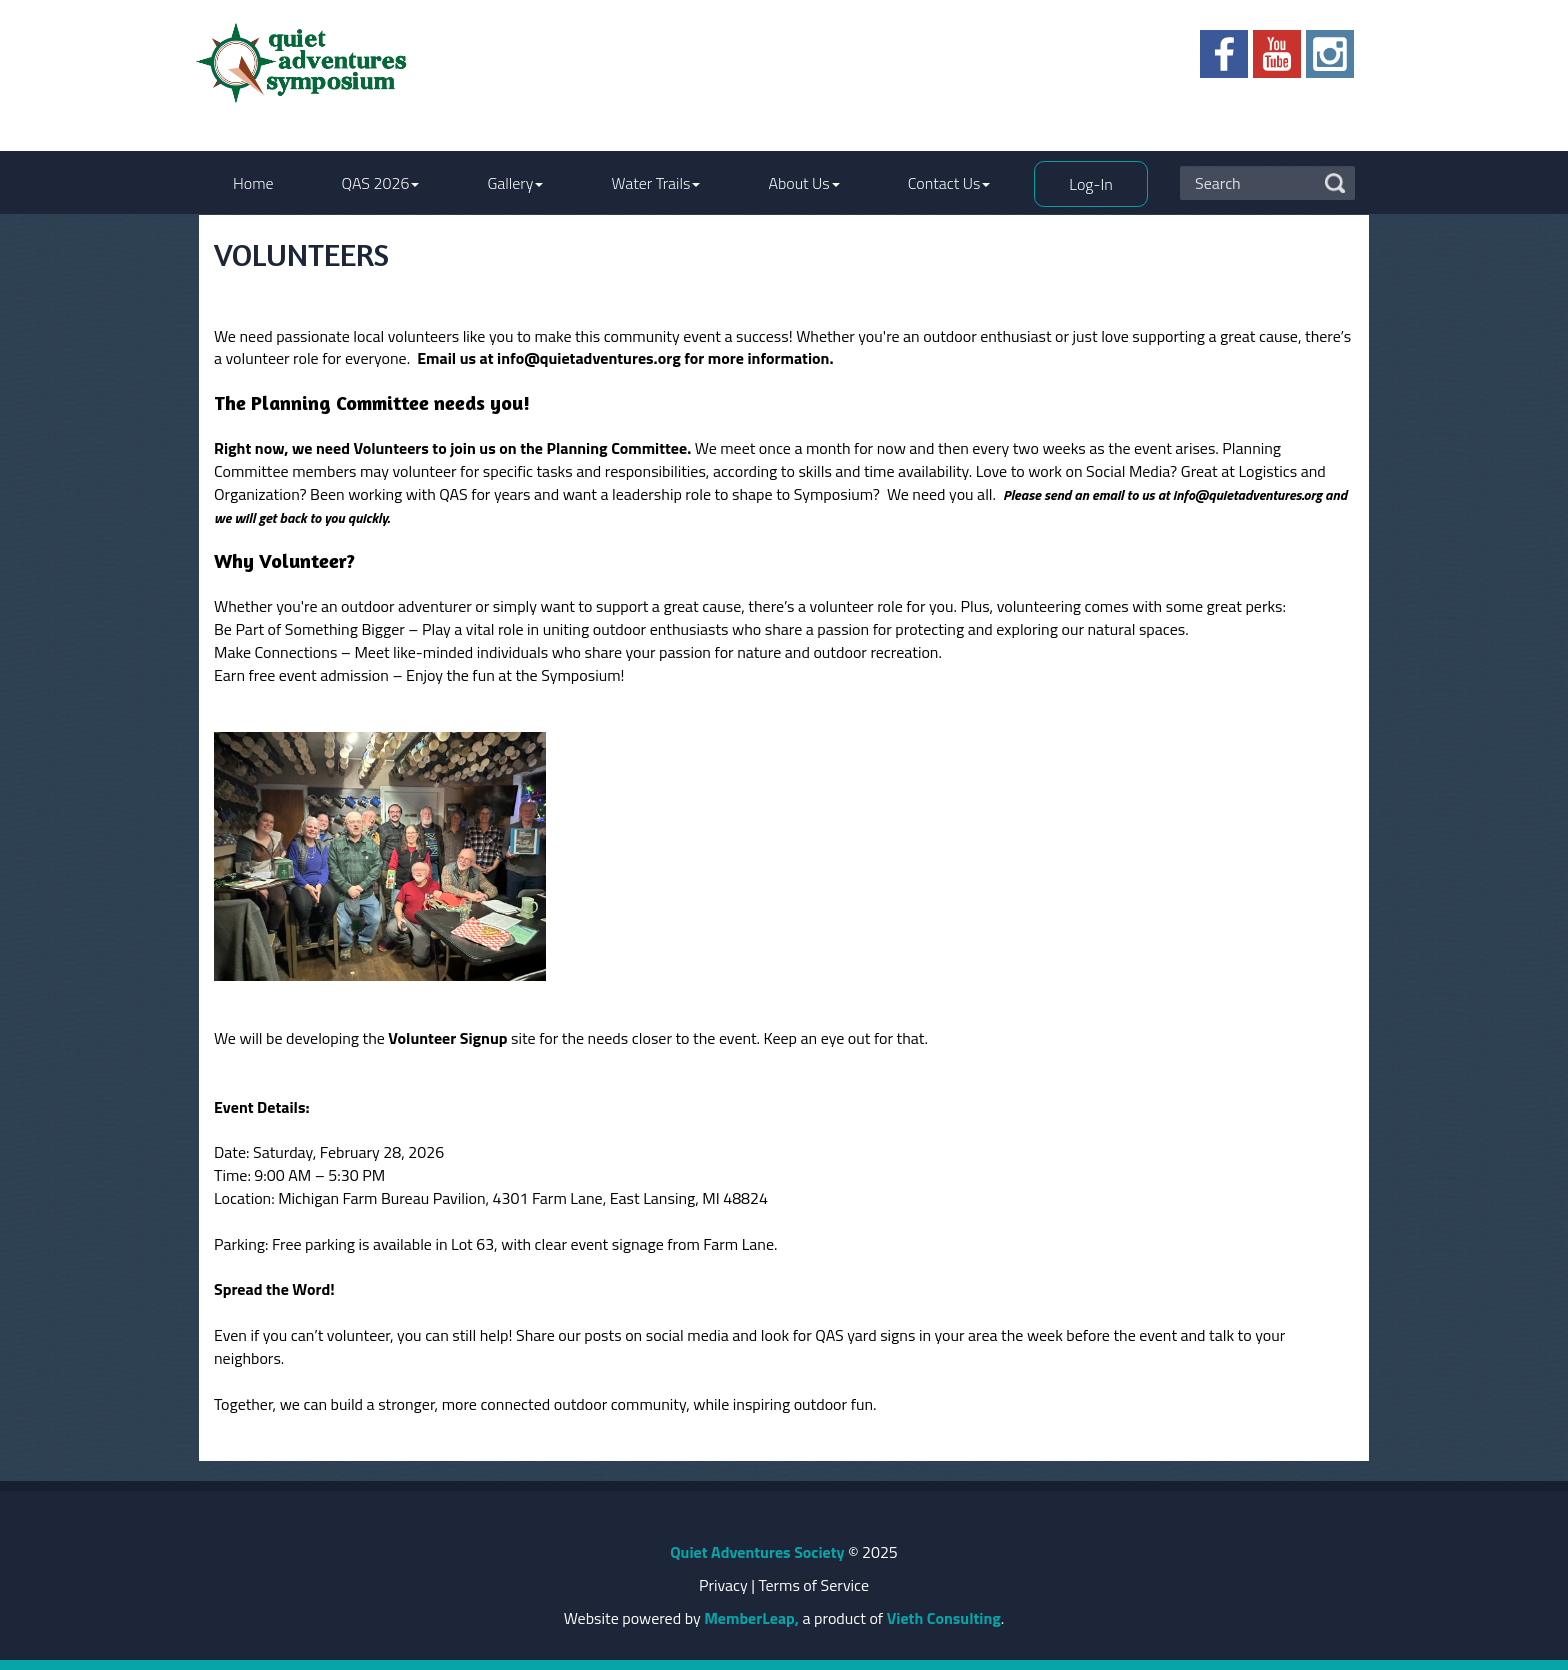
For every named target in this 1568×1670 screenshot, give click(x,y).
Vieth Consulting (944, 1618)
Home (253, 183)
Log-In (1090, 184)
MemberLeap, (751, 1618)
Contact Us (949, 183)
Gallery (515, 183)
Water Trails (655, 183)
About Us (803, 183)
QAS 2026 (381, 183)
